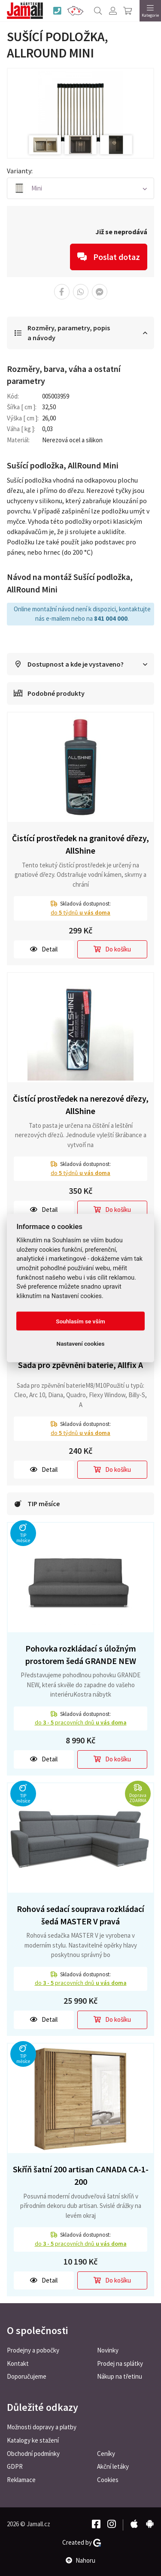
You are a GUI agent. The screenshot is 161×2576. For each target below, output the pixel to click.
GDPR (15, 2466)
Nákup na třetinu (119, 2376)
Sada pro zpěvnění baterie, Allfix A (80, 1364)
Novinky (107, 2350)
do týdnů (80, 912)
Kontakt (18, 2363)
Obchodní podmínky (33, 2453)
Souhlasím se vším (80, 1321)
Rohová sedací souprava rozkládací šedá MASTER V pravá (80, 1915)
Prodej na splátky (120, 2363)
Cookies (107, 2480)
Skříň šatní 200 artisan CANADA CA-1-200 (81, 2175)
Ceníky (106, 2453)
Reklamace (21, 2480)
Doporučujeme (26, 2376)
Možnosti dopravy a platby (41, 2427)
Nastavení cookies (81, 1343)
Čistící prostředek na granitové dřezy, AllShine (80, 844)
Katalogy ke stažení (33, 2440)
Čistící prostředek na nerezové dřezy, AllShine (81, 1104)
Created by (81, 2542)
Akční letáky (113, 2466)
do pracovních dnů (81, 1722)
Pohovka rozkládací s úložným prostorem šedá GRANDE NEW (80, 1654)
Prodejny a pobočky (33, 2350)
